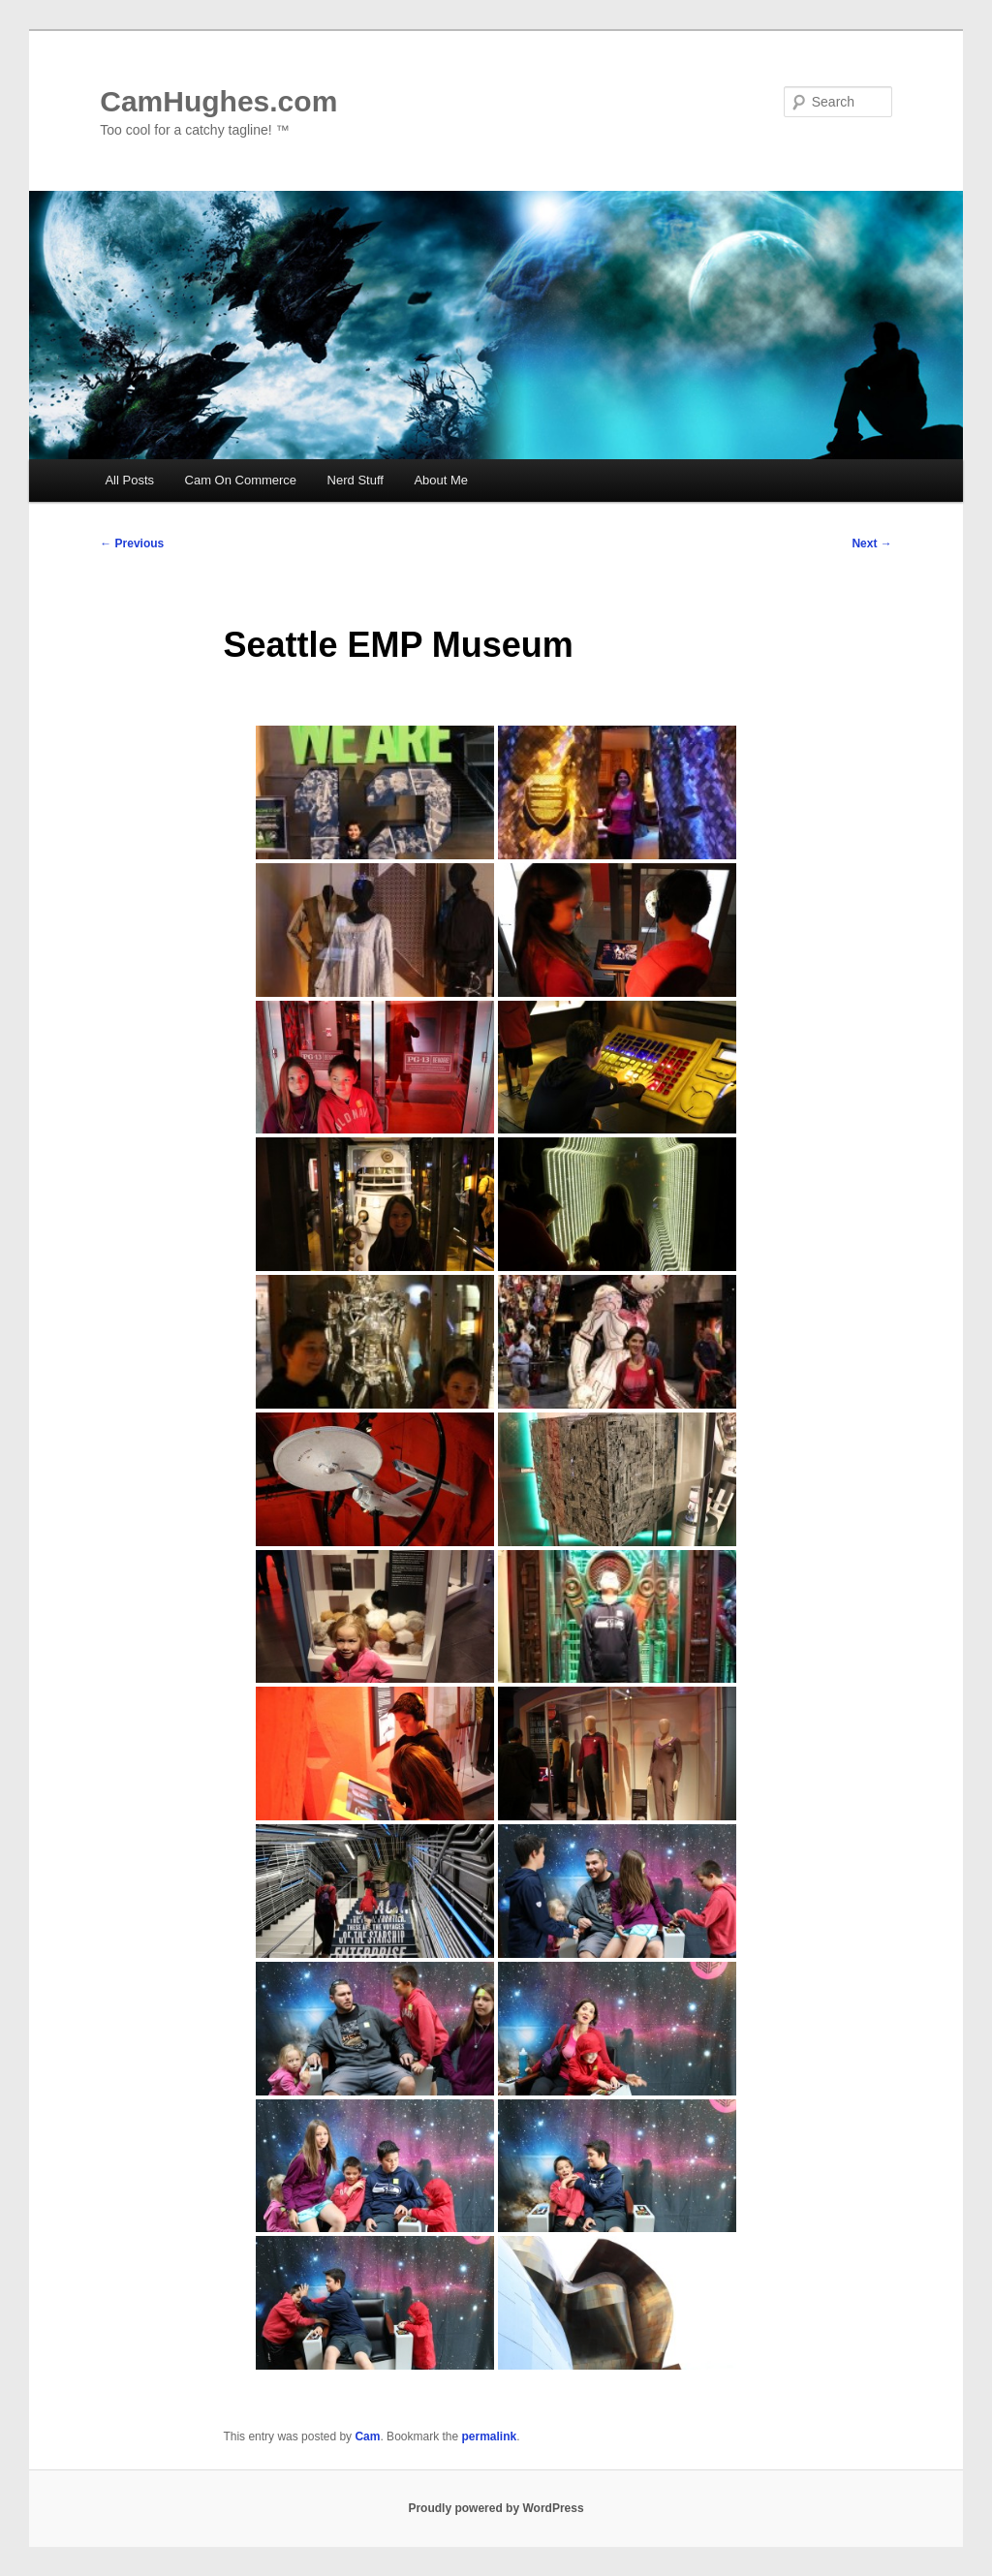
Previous (132, 543)
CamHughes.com (218, 101)
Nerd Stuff (355, 480)
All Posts (129, 480)
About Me (441, 480)
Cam (367, 2436)
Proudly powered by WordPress (495, 2508)
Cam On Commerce (241, 480)
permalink (489, 2436)
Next (871, 543)
